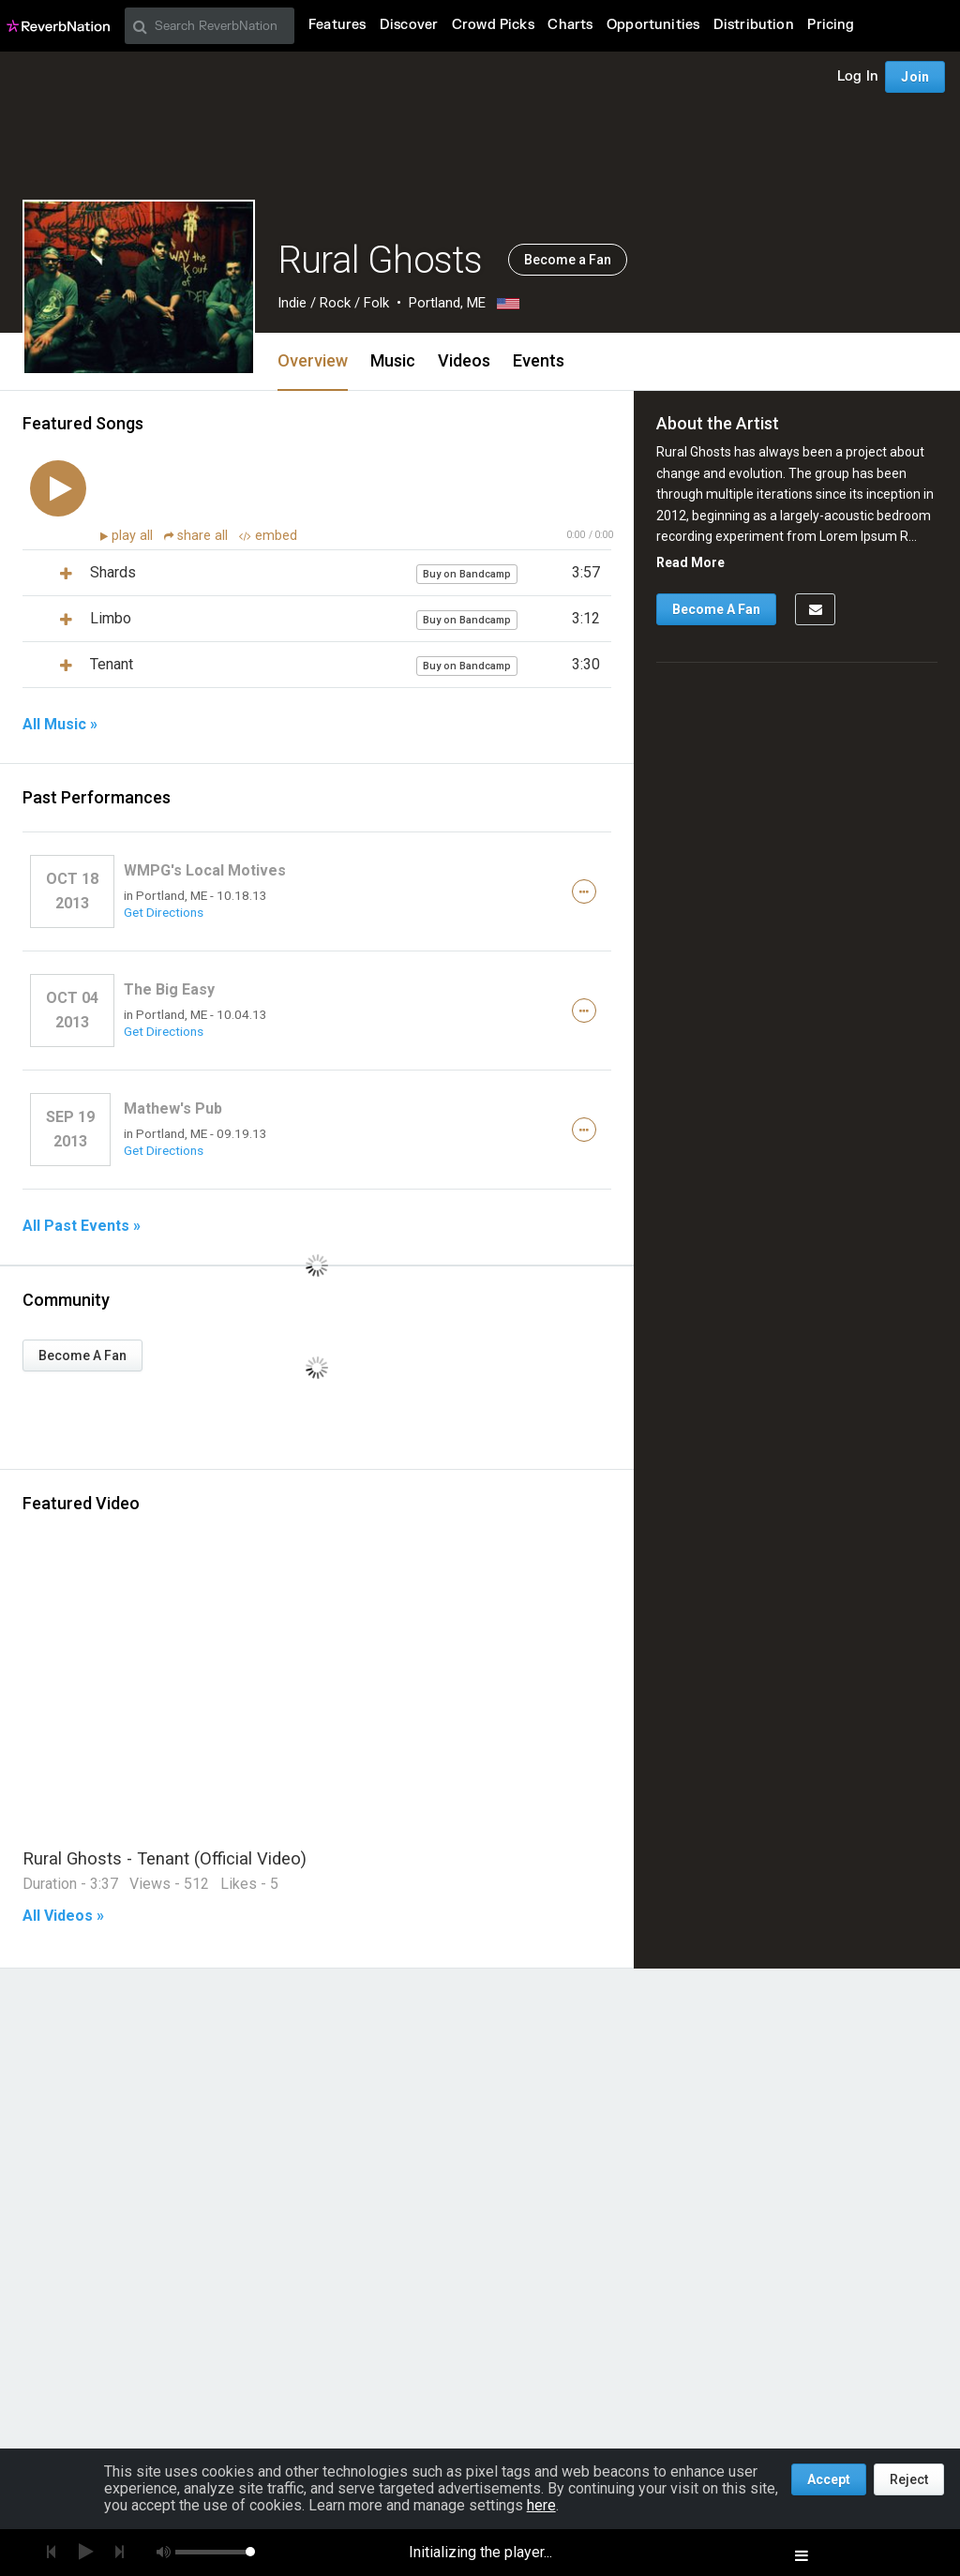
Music (392, 360)
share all (198, 536)
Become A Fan (82, 1355)
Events (538, 360)
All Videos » (63, 1916)
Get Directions (163, 912)
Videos (464, 360)
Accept (828, 2479)
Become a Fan (567, 259)
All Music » (60, 724)
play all (134, 536)
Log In (857, 76)
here (541, 2505)
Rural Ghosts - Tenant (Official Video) (164, 1858)
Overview (313, 360)
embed (268, 536)
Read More (690, 562)
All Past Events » (81, 1226)
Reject (909, 2479)
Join (915, 76)
